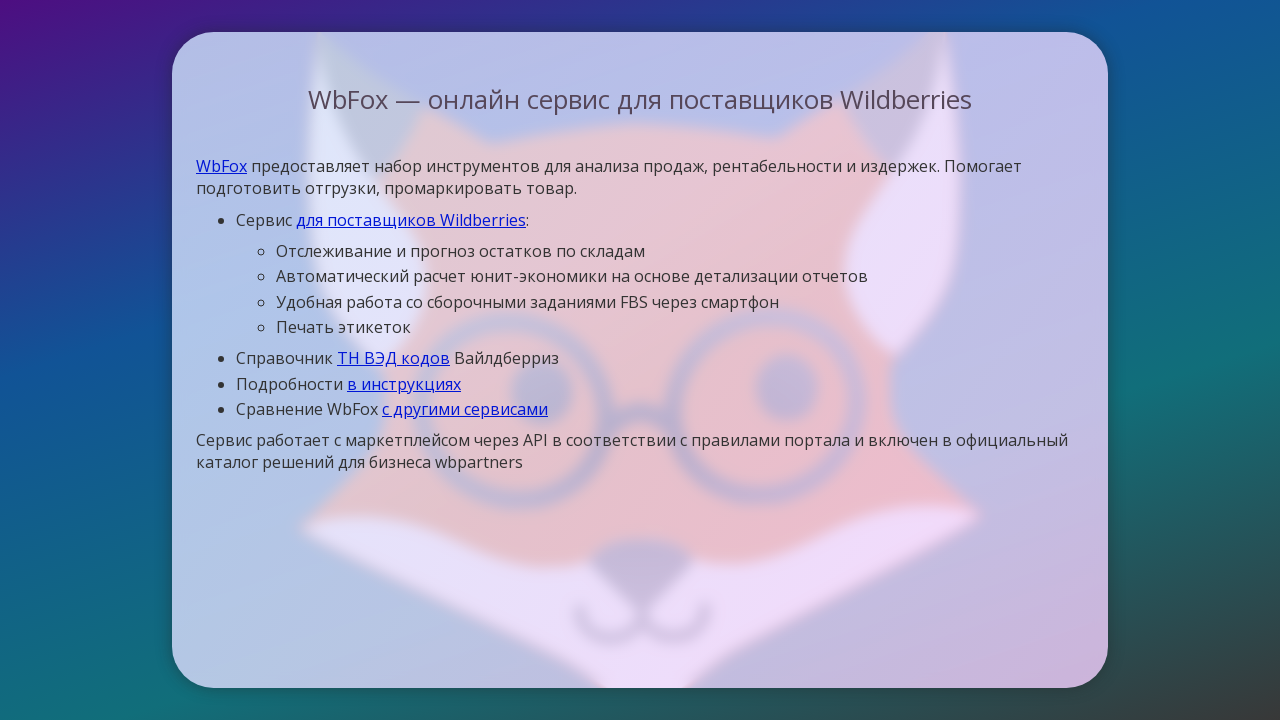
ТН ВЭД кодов (393, 358)
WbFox (221, 166)
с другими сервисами (465, 409)
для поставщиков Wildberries (411, 220)
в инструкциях (404, 384)
